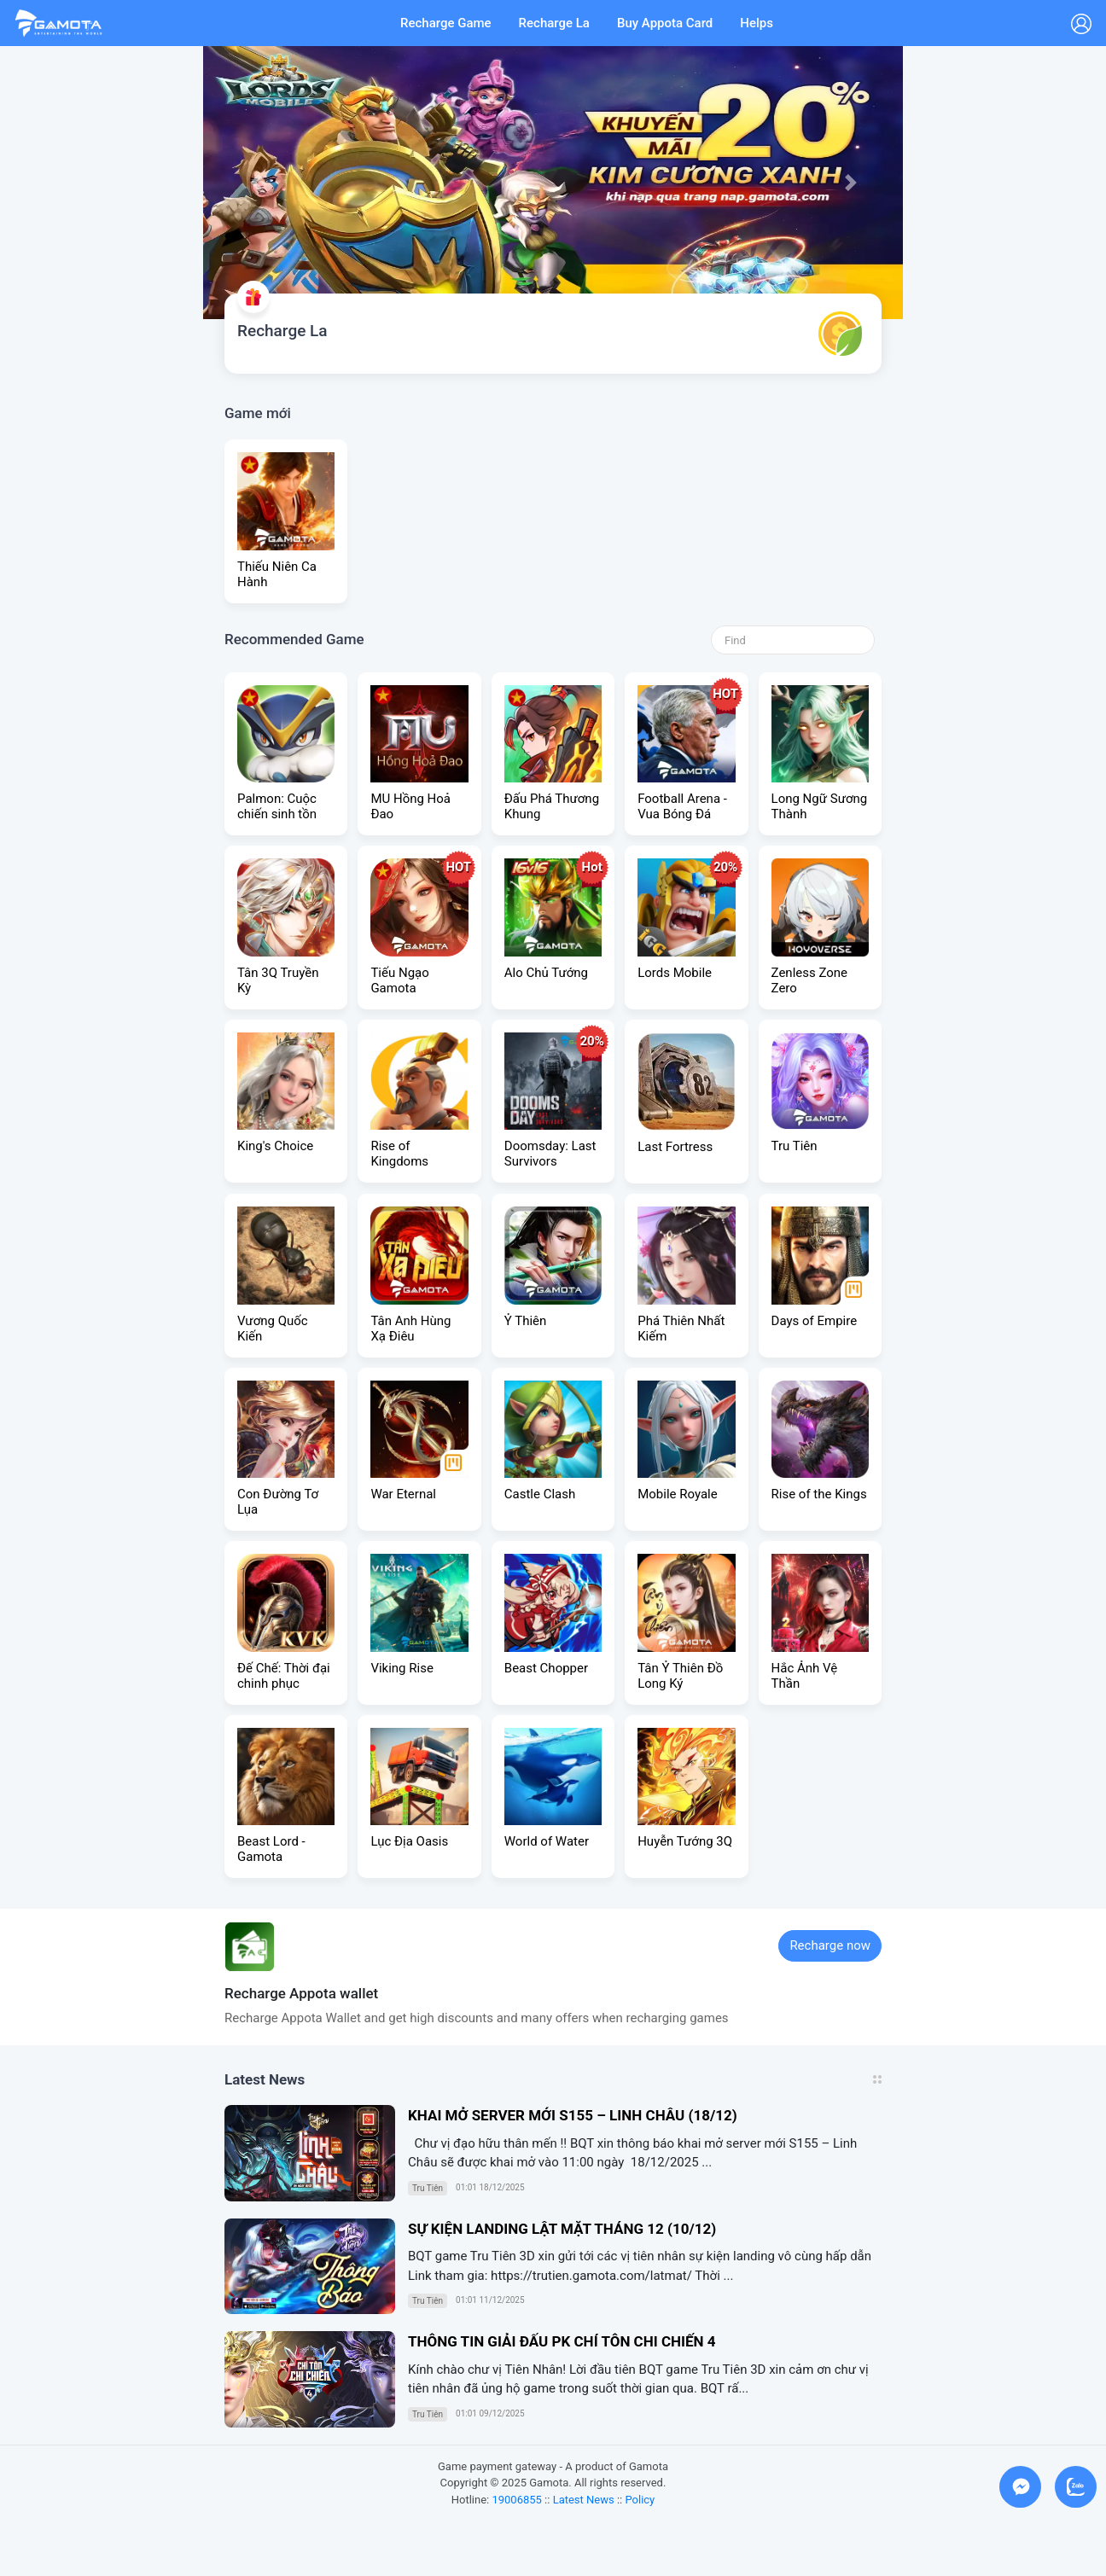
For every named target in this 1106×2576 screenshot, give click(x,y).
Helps (756, 23)
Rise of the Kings (819, 1494)
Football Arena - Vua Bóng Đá (682, 806)
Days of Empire (814, 1321)
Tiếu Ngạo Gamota (399, 980)
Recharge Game (446, 23)
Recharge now (829, 1945)
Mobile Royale (677, 1494)
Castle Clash (539, 1494)
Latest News (583, 2499)
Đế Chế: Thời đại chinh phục (283, 1675)
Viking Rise (401, 1668)
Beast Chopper (546, 1668)
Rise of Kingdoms (399, 1153)
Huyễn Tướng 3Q (684, 1841)
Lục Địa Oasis (409, 1841)
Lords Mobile (674, 972)
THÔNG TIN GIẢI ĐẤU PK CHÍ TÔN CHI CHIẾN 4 (562, 2341)
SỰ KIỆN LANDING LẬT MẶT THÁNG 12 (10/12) (562, 2228)
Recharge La (554, 23)
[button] (255, 182)
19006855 (516, 2499)
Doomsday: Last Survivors (550, 1153)
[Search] (793, 639)
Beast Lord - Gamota (271, 1849)
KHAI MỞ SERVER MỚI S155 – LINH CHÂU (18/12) (572, 2115)
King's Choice (275, 1146)
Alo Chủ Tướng (546, 972)
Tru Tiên (794, 1146)
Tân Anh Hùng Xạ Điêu (410, 1328)
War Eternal (403, 1494)
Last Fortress (675, 1146)
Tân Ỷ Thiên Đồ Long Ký (680, 1675)
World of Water (546, 1841)
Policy (640, 2499)
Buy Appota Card (665, 23)
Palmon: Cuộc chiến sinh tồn (277, 806)
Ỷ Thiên (525, 1321)
